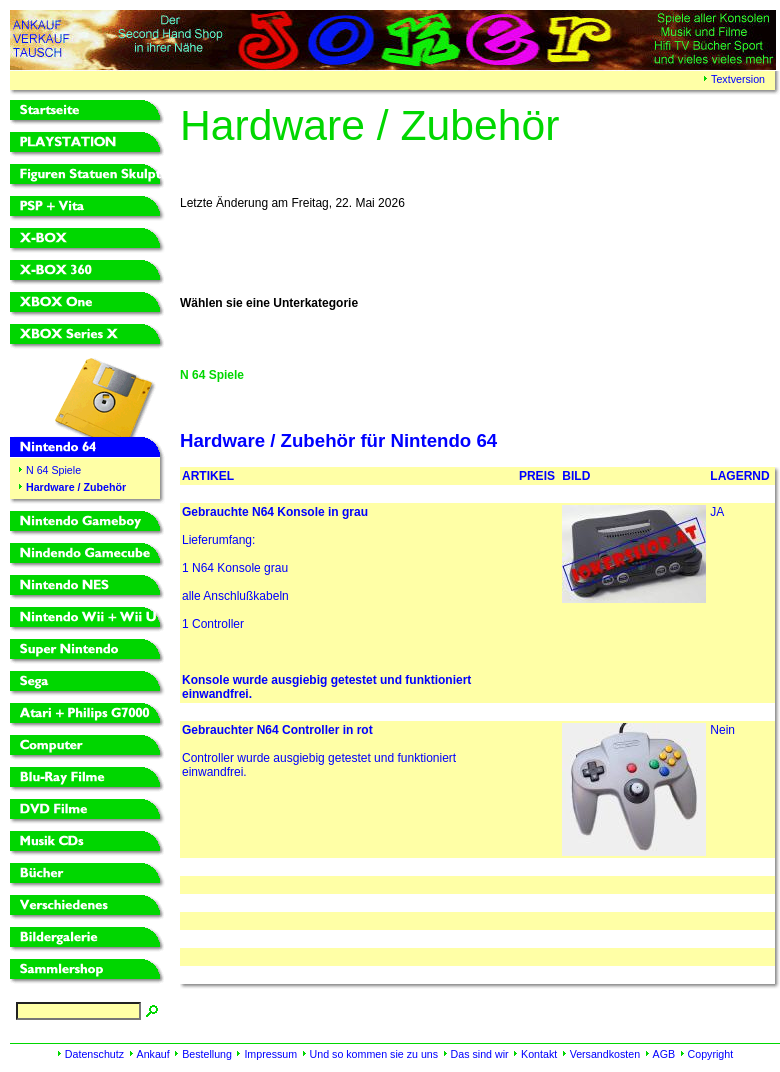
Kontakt (539, 1054)
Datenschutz (94, 1054)
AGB (664, 1054)
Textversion (738, 79)
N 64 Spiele (53, 470)
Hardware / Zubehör (76, 487)
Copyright (711, 1054)
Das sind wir (480, 1054)
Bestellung (207, 1054)
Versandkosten (605, 1054)
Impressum (270, 1054)
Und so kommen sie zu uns (374, 1054)
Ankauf (153, 1054)
